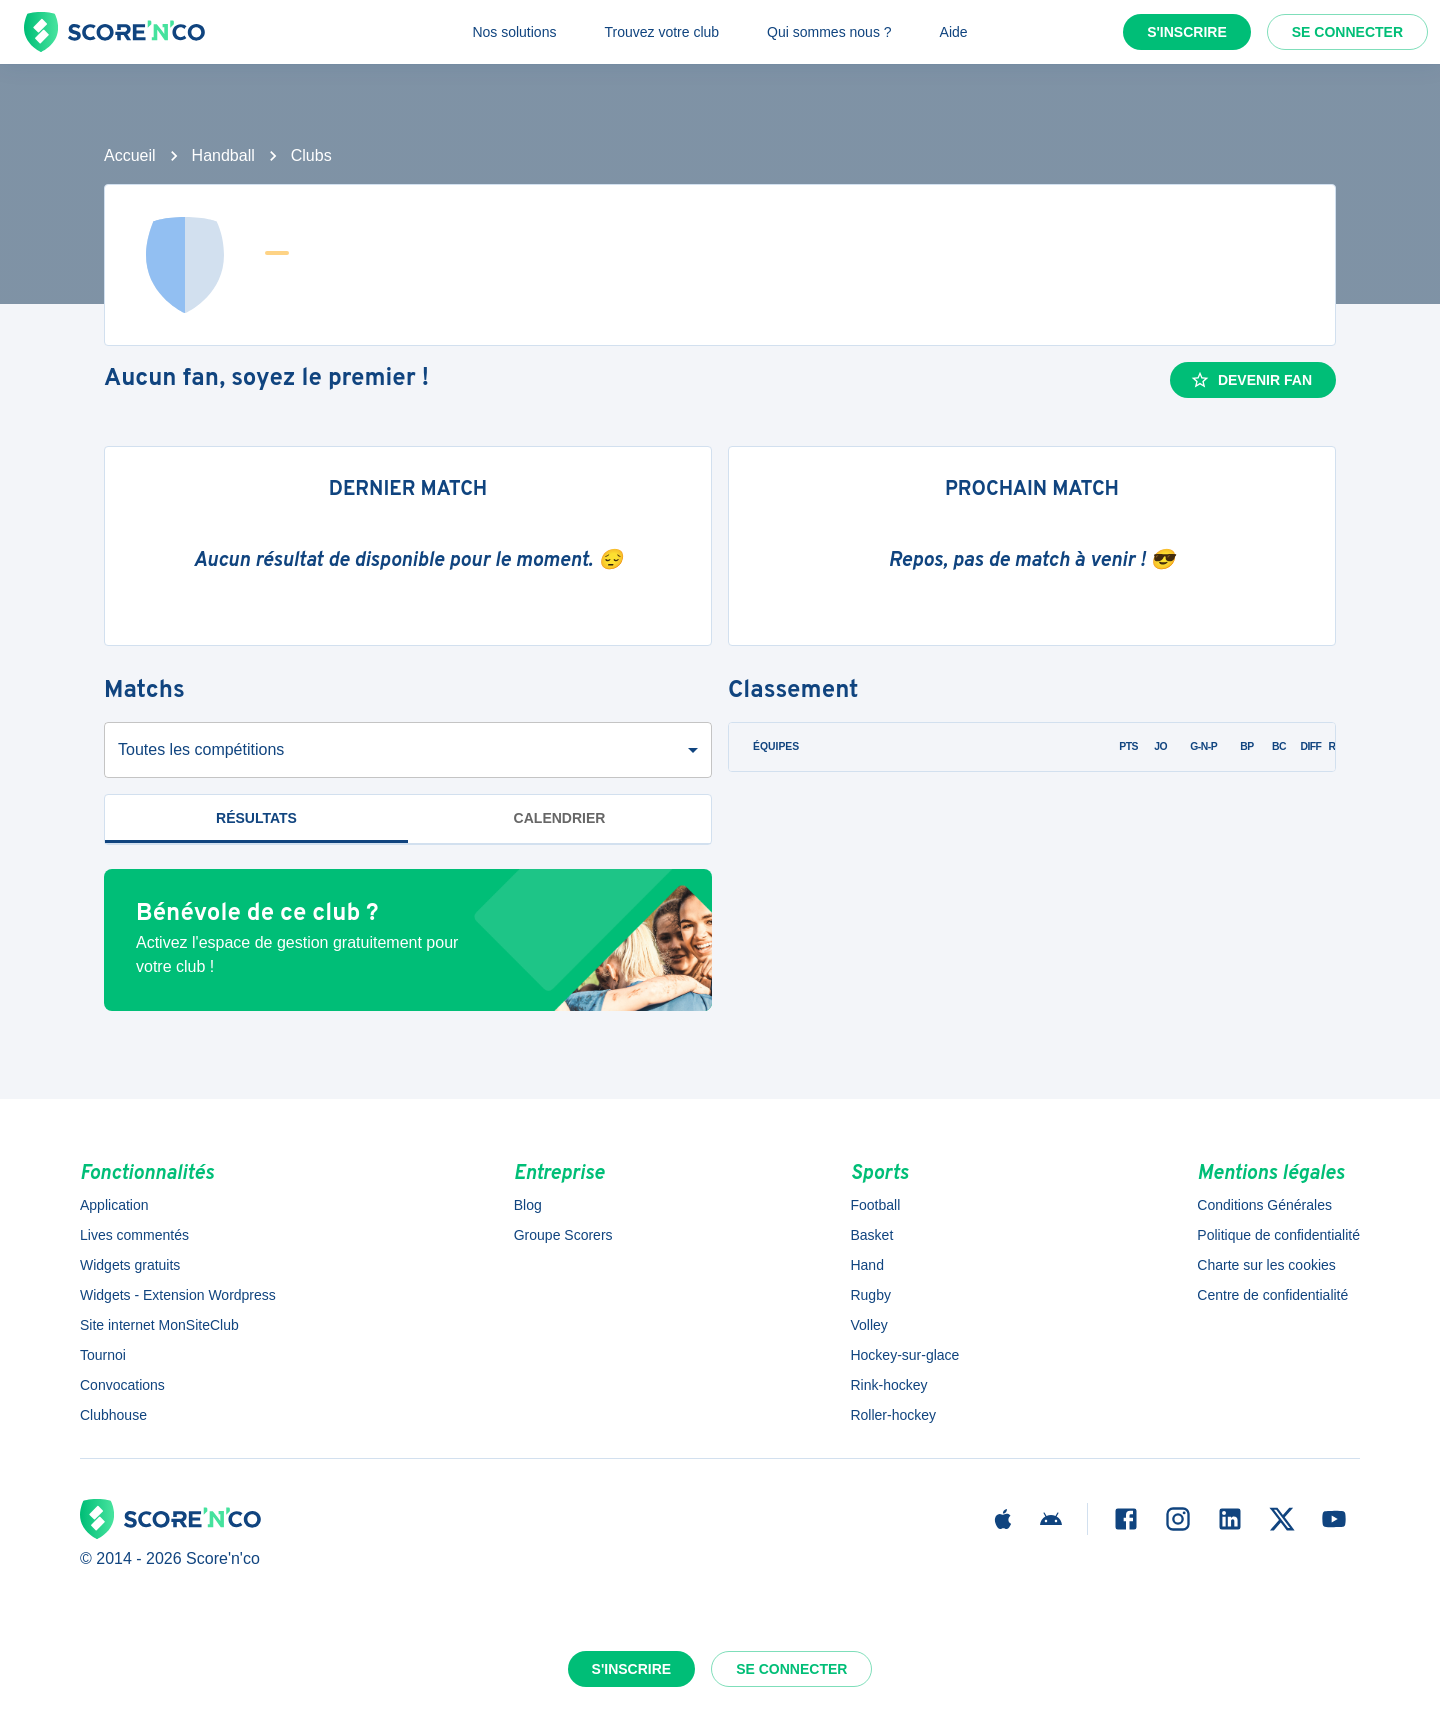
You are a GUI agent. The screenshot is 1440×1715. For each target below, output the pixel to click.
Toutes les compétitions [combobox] (201, 749)
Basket (871, 1235)
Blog (528, 1205)
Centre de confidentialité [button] (1272, 1295)
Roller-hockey (893, 1415)
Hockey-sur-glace (904, 1355)
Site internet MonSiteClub (159, 1325)
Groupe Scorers (563, 1235)
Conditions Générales (1264, 1205)
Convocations (122, 1385)
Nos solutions (514, 32)
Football (875, 1205)
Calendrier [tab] (560, 818)
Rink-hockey (888, 1385)
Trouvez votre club (661, 32)
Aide (954, 32)
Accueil (130, 155)
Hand (866, 1265)
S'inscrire (1187, 32)
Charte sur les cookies (1266, 1265)
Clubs (311, 155)
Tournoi (103, 1355)
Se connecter (1347, 32)
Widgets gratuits (130, 1265)
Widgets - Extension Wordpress (178, 1295)
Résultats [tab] (256, 818)
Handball (223, 155)
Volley (868, 1325)
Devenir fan (1251, 380)
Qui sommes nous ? (829, 32)
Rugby (870, 1295)
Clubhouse (113, 1415)
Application (114, 1205)
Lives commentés (134, 1235)
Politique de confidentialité (1278, 1235)
